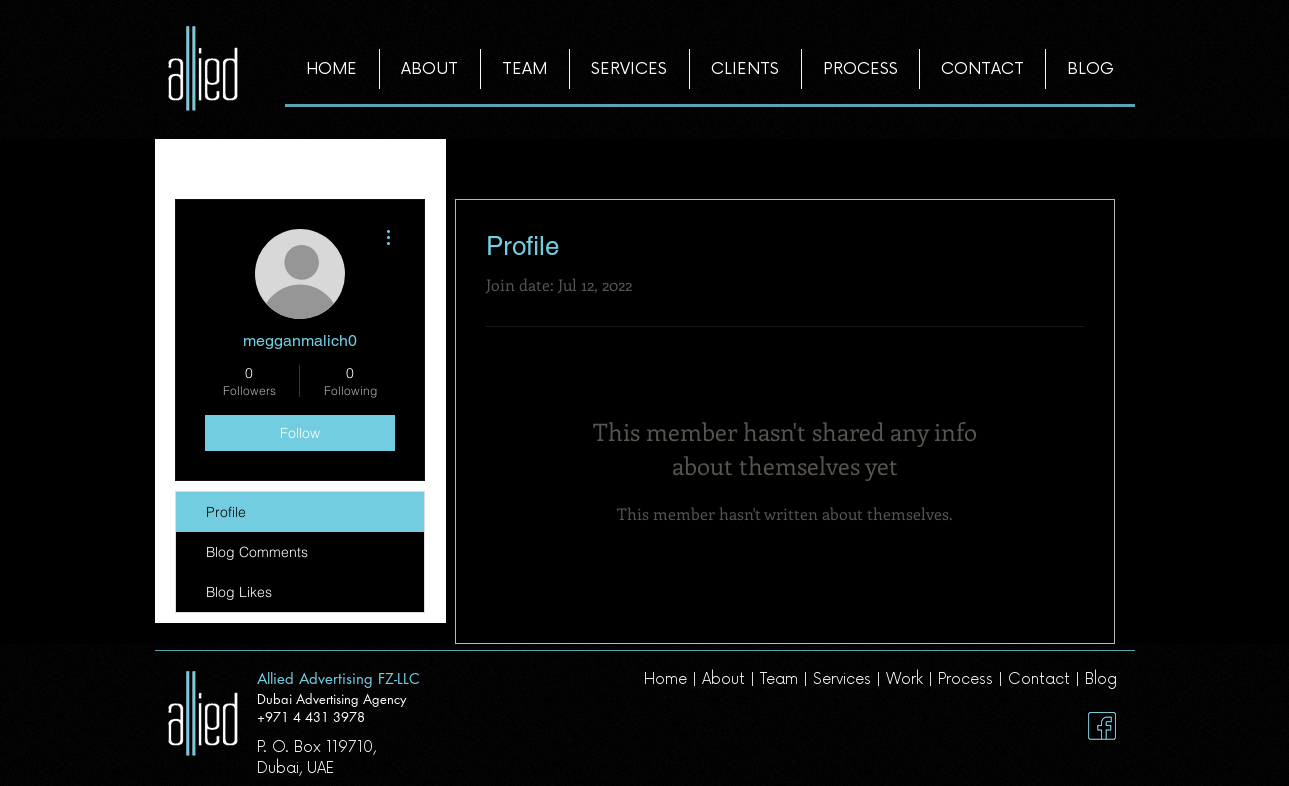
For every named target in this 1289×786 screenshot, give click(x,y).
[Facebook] (1102, 726)
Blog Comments (257, 552)
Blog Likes (239, 592)
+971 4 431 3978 (311, 717)
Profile (226, 512)
